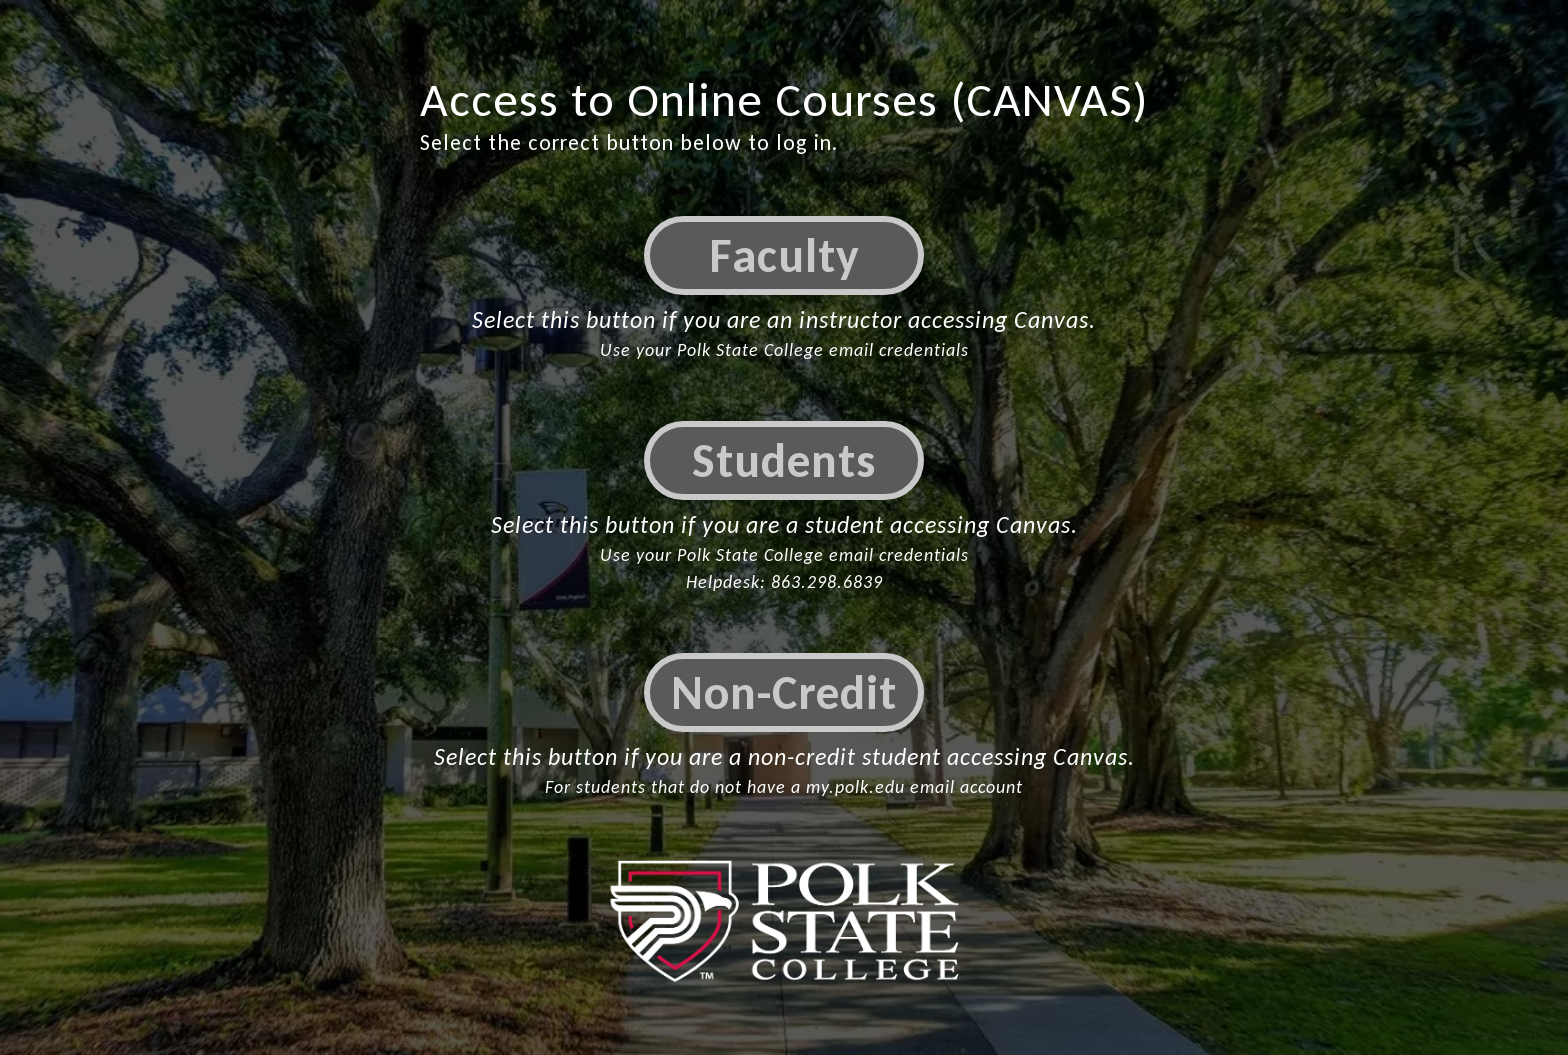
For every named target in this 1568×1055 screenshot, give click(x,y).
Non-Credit (784, 692)
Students (784, 460)
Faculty (784, 255)
